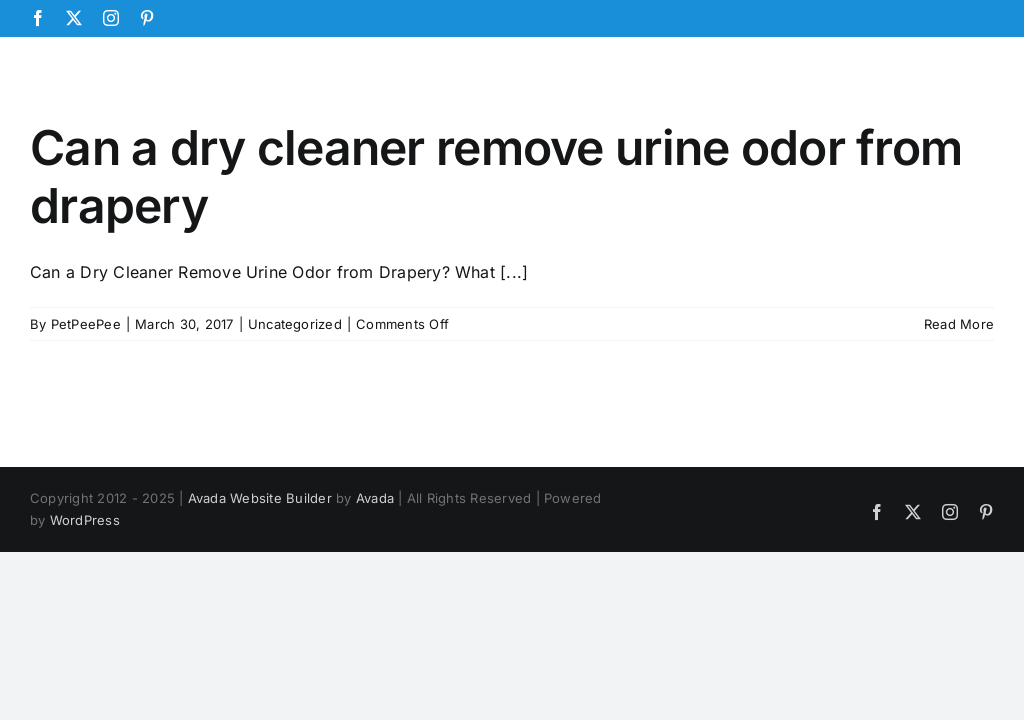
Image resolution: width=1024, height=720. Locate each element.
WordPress (85, 520)
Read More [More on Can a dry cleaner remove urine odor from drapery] (959, 324)
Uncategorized (295, 324)
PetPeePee (86, 324)
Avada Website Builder (260, 498)
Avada (375, 498)
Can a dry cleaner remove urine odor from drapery (496, 176)
